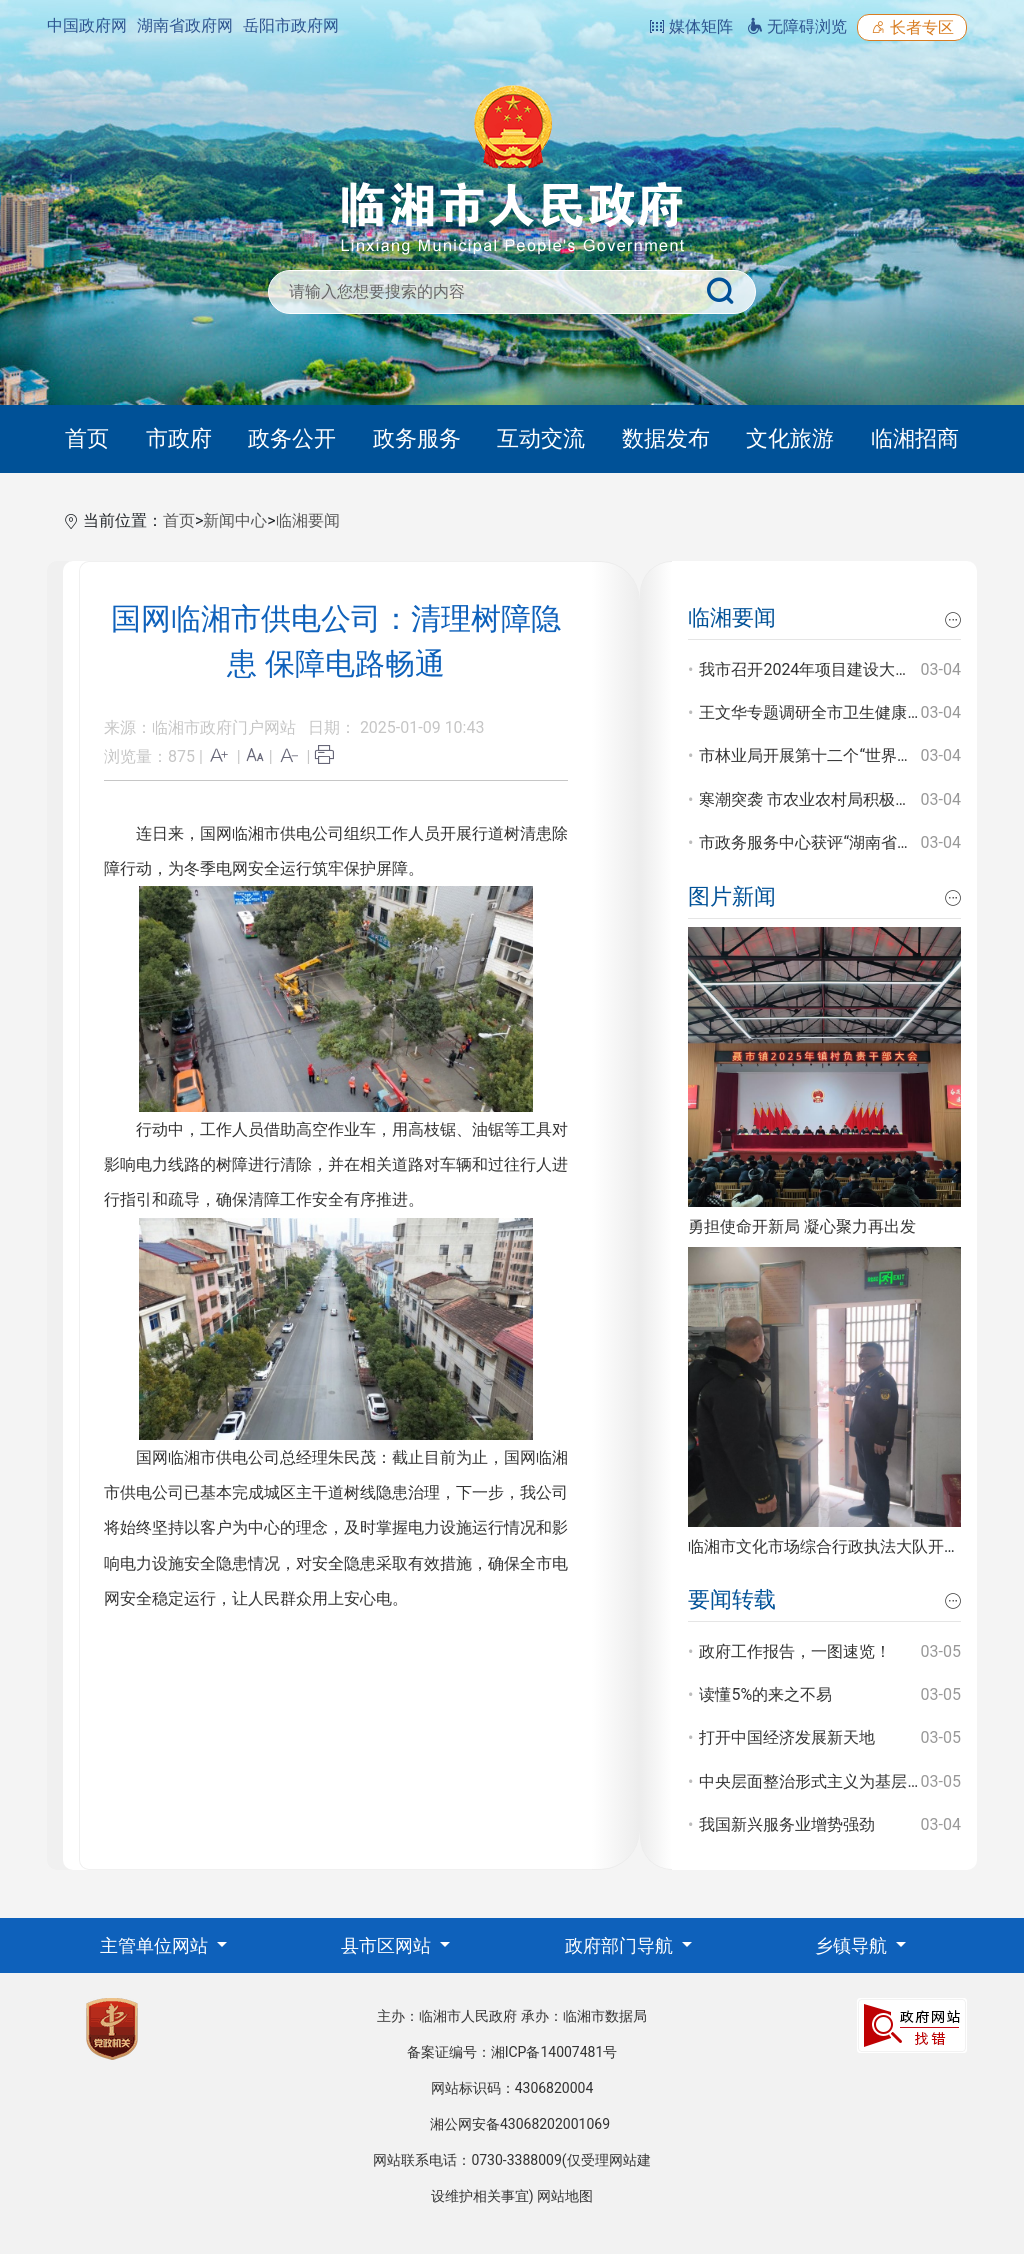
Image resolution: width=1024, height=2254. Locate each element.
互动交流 (541, 438)
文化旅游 (790, 438)
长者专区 (912, 27)
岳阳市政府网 (291, 25)
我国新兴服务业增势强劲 (787, 1824)
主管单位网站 (156, 1945)
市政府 (179, 438)
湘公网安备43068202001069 (520, 2124)
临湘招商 (915, 438)
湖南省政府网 (185, 25)
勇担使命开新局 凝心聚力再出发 (802, 1226)
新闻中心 (235, 520)
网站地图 (565, 2196)
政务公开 (292, 438)
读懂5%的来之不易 (765, 1694)
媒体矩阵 (691, 26)
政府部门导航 (621, 1945)
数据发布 (666, 438)
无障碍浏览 (797, 26)
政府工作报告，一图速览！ (795, 1651)
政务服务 (417, 438)
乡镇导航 (853, 1945)
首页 (87, 438)
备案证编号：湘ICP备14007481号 (512, 2052)
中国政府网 (87, 25)
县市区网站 (388, 1945)
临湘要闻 (308, 520)
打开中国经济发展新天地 (787, 1737)
